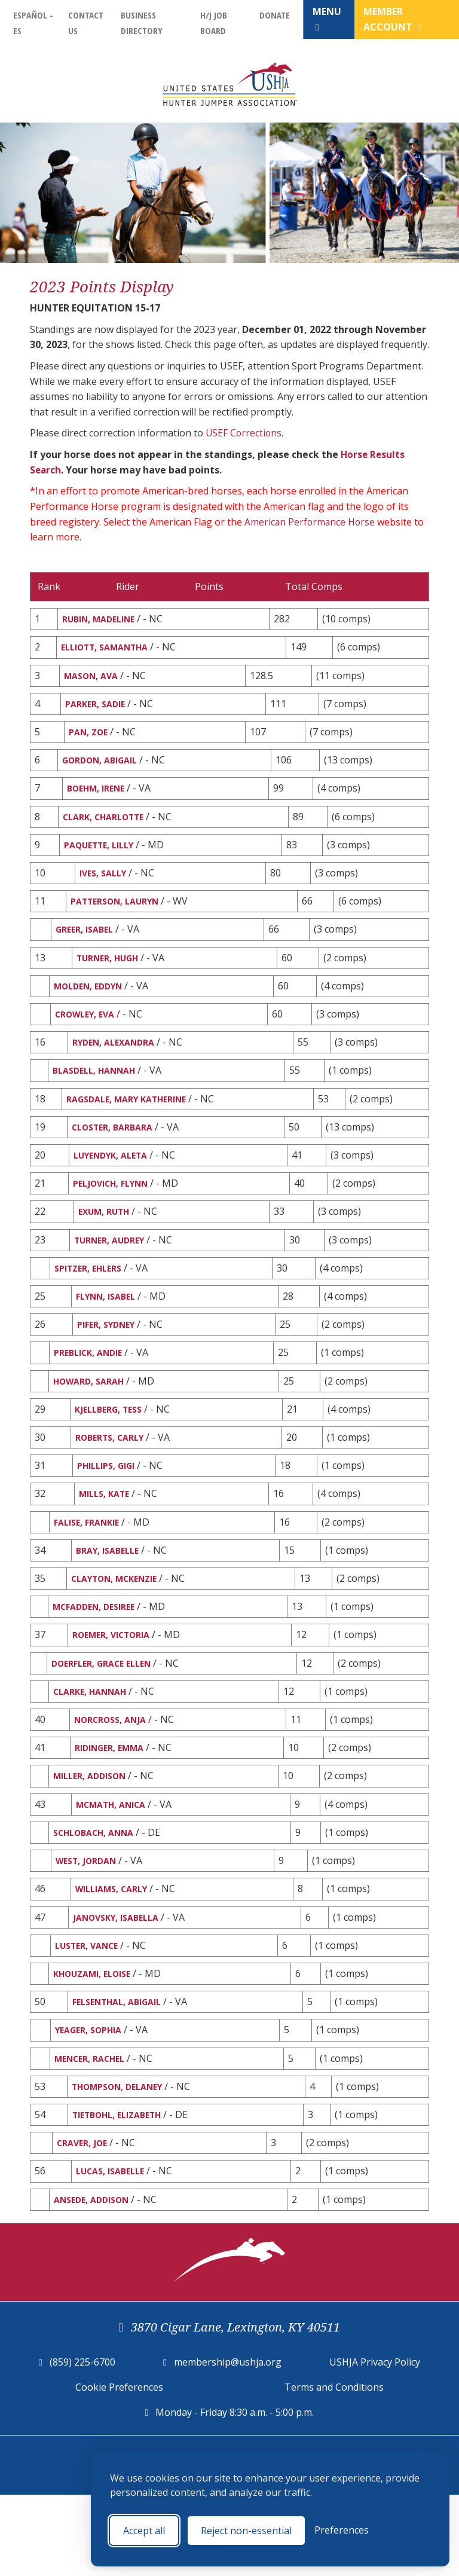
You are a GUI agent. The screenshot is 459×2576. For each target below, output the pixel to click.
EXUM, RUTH (106, 1242)
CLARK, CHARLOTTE (107, 826)
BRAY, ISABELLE (109, 1598)
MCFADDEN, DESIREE (98, 1657)
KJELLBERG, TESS (111, 1449)
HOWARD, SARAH (93, 1419)
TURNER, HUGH (110, 975)
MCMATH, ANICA (114, 1864)
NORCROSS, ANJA (113, 1775)
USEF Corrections (244, 432)
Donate (274, 15)
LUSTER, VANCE (90, 2012)
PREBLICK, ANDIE (92, 1390)
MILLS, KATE (105, 1538)
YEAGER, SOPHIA (92, 2102)
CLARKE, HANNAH (94, 1746)
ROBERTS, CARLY (112, 1479)
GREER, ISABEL (87, 945)
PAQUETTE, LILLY (102, 856)
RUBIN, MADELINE (102, 619)
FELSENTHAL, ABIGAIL (121, 2072)
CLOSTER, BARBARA (115, 1153)
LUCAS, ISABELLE (113, 2250)
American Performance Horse (310, 521)
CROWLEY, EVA (88, 1034)
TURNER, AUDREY (113, 1271)
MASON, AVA (93, 678)
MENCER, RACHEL (93, 2131)
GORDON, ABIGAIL (104, 767)
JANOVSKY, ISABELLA (119, 1983)
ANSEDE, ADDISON (95, 2279)
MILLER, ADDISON (94, 1834)
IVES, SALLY (104, 886)
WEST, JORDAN (88, 1923)
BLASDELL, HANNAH (99, 1094)
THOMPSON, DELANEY (121, 2161)
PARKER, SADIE (97, 708)
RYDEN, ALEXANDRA (116, 1064)
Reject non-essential (246, 2530)
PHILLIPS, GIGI (109, 1508)
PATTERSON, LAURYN (119, 915)
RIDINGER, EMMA (111, 1805)
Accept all (144, 2530)
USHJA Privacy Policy (374, 2443)
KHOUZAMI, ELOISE (96, 2042)
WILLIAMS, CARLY (114, 1953)
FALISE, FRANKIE (90, 1568)
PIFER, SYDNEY (108, 1360)
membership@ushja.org (227, 2443)
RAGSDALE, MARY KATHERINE (133, 1123)
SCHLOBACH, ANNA (98, 1894)
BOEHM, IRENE (98, 797)
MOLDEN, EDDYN (92, 1005)
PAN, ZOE (90, 737)
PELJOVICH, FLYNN (114, 1212)
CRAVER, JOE (84, 2220)
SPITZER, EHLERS (91, 1301)
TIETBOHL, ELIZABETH (121, 2191)
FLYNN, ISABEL (108, 1330)
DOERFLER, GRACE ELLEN (106, 1716)
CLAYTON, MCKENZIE (119, 1627)
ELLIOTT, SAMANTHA (110, 649)
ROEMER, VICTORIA (115, 1686)
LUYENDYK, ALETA (114, 1182)
